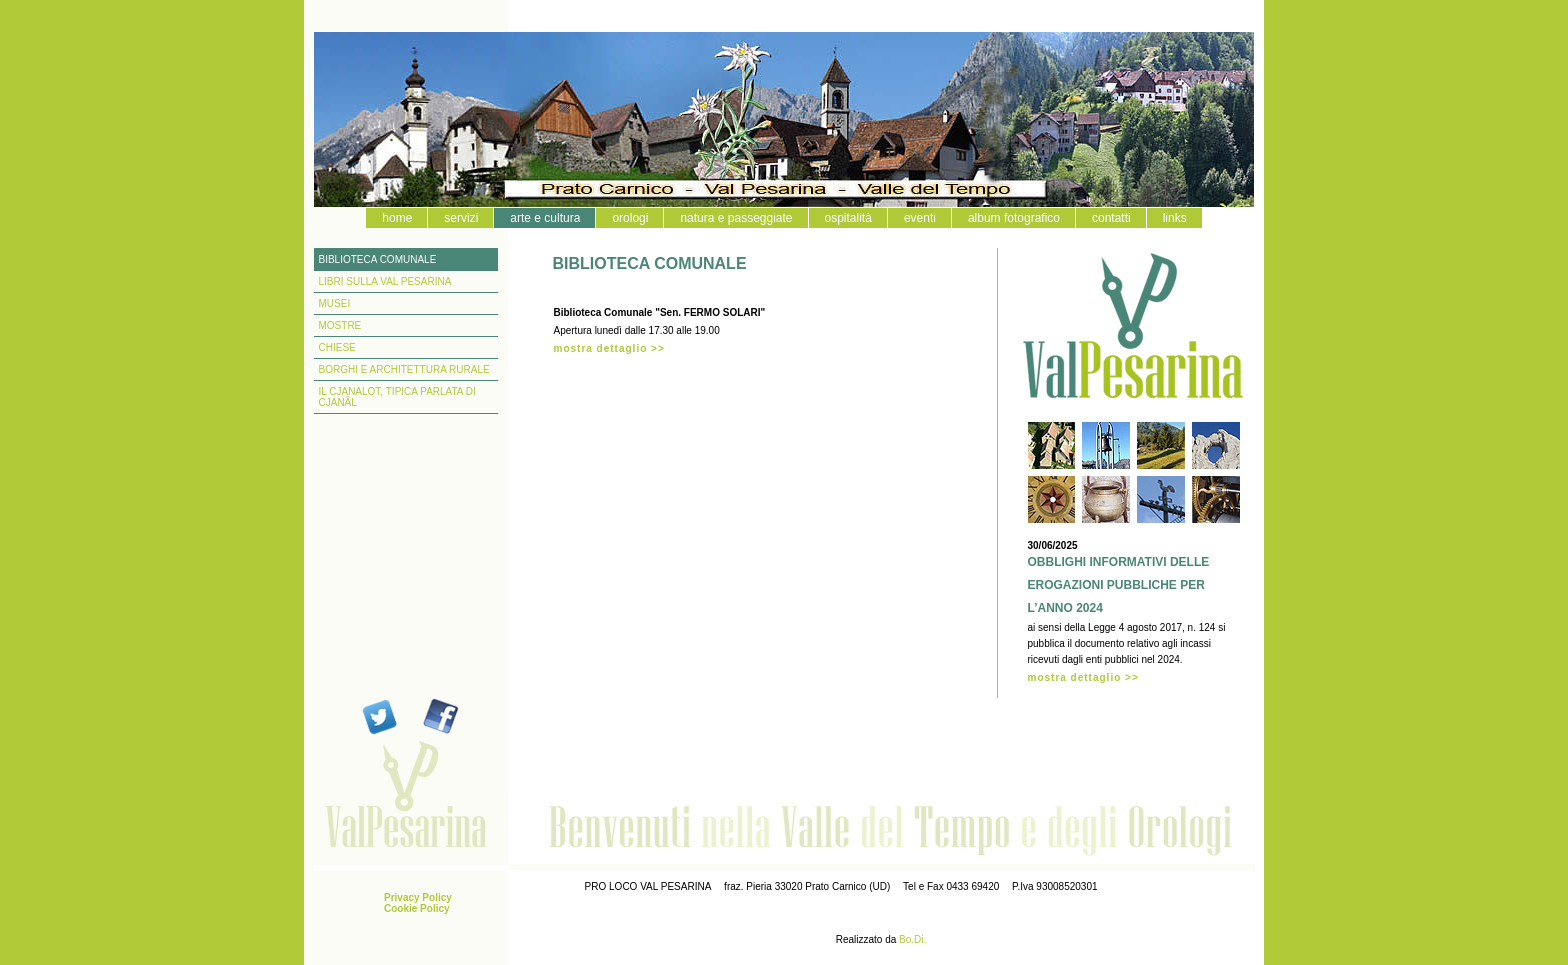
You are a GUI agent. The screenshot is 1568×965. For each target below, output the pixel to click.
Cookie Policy (417, 908)
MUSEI (335, 303)
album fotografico (1014, 218)
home (397, 218)
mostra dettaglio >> (609, 348)
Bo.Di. (912, 939)
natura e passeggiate (736, 218)
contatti (1111, 218)
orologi (630, 218)
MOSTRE (340, 325)
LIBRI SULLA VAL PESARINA (385, 281)
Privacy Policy (418, 897)
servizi (461, 218)
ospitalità (848, 218)
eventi (920, 218)
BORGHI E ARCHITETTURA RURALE (404, 369)
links (1175, 218)
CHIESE (337, 347)
